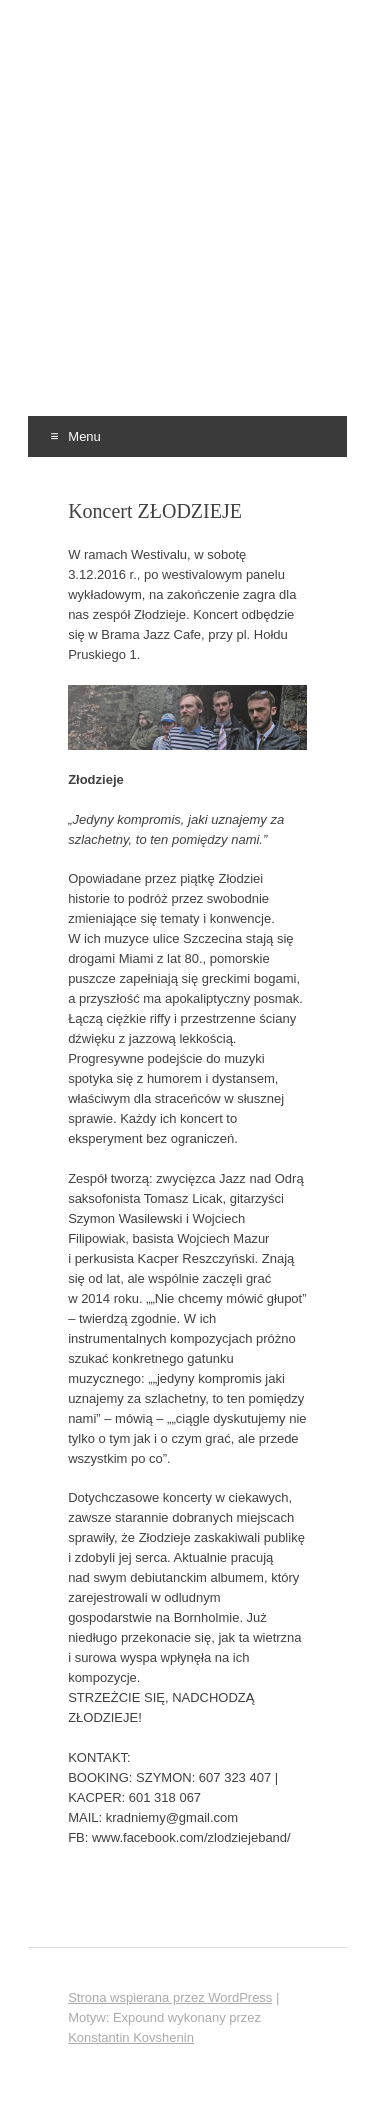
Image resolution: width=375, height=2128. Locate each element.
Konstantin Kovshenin (131, 2037)
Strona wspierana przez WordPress (170, 1997)
